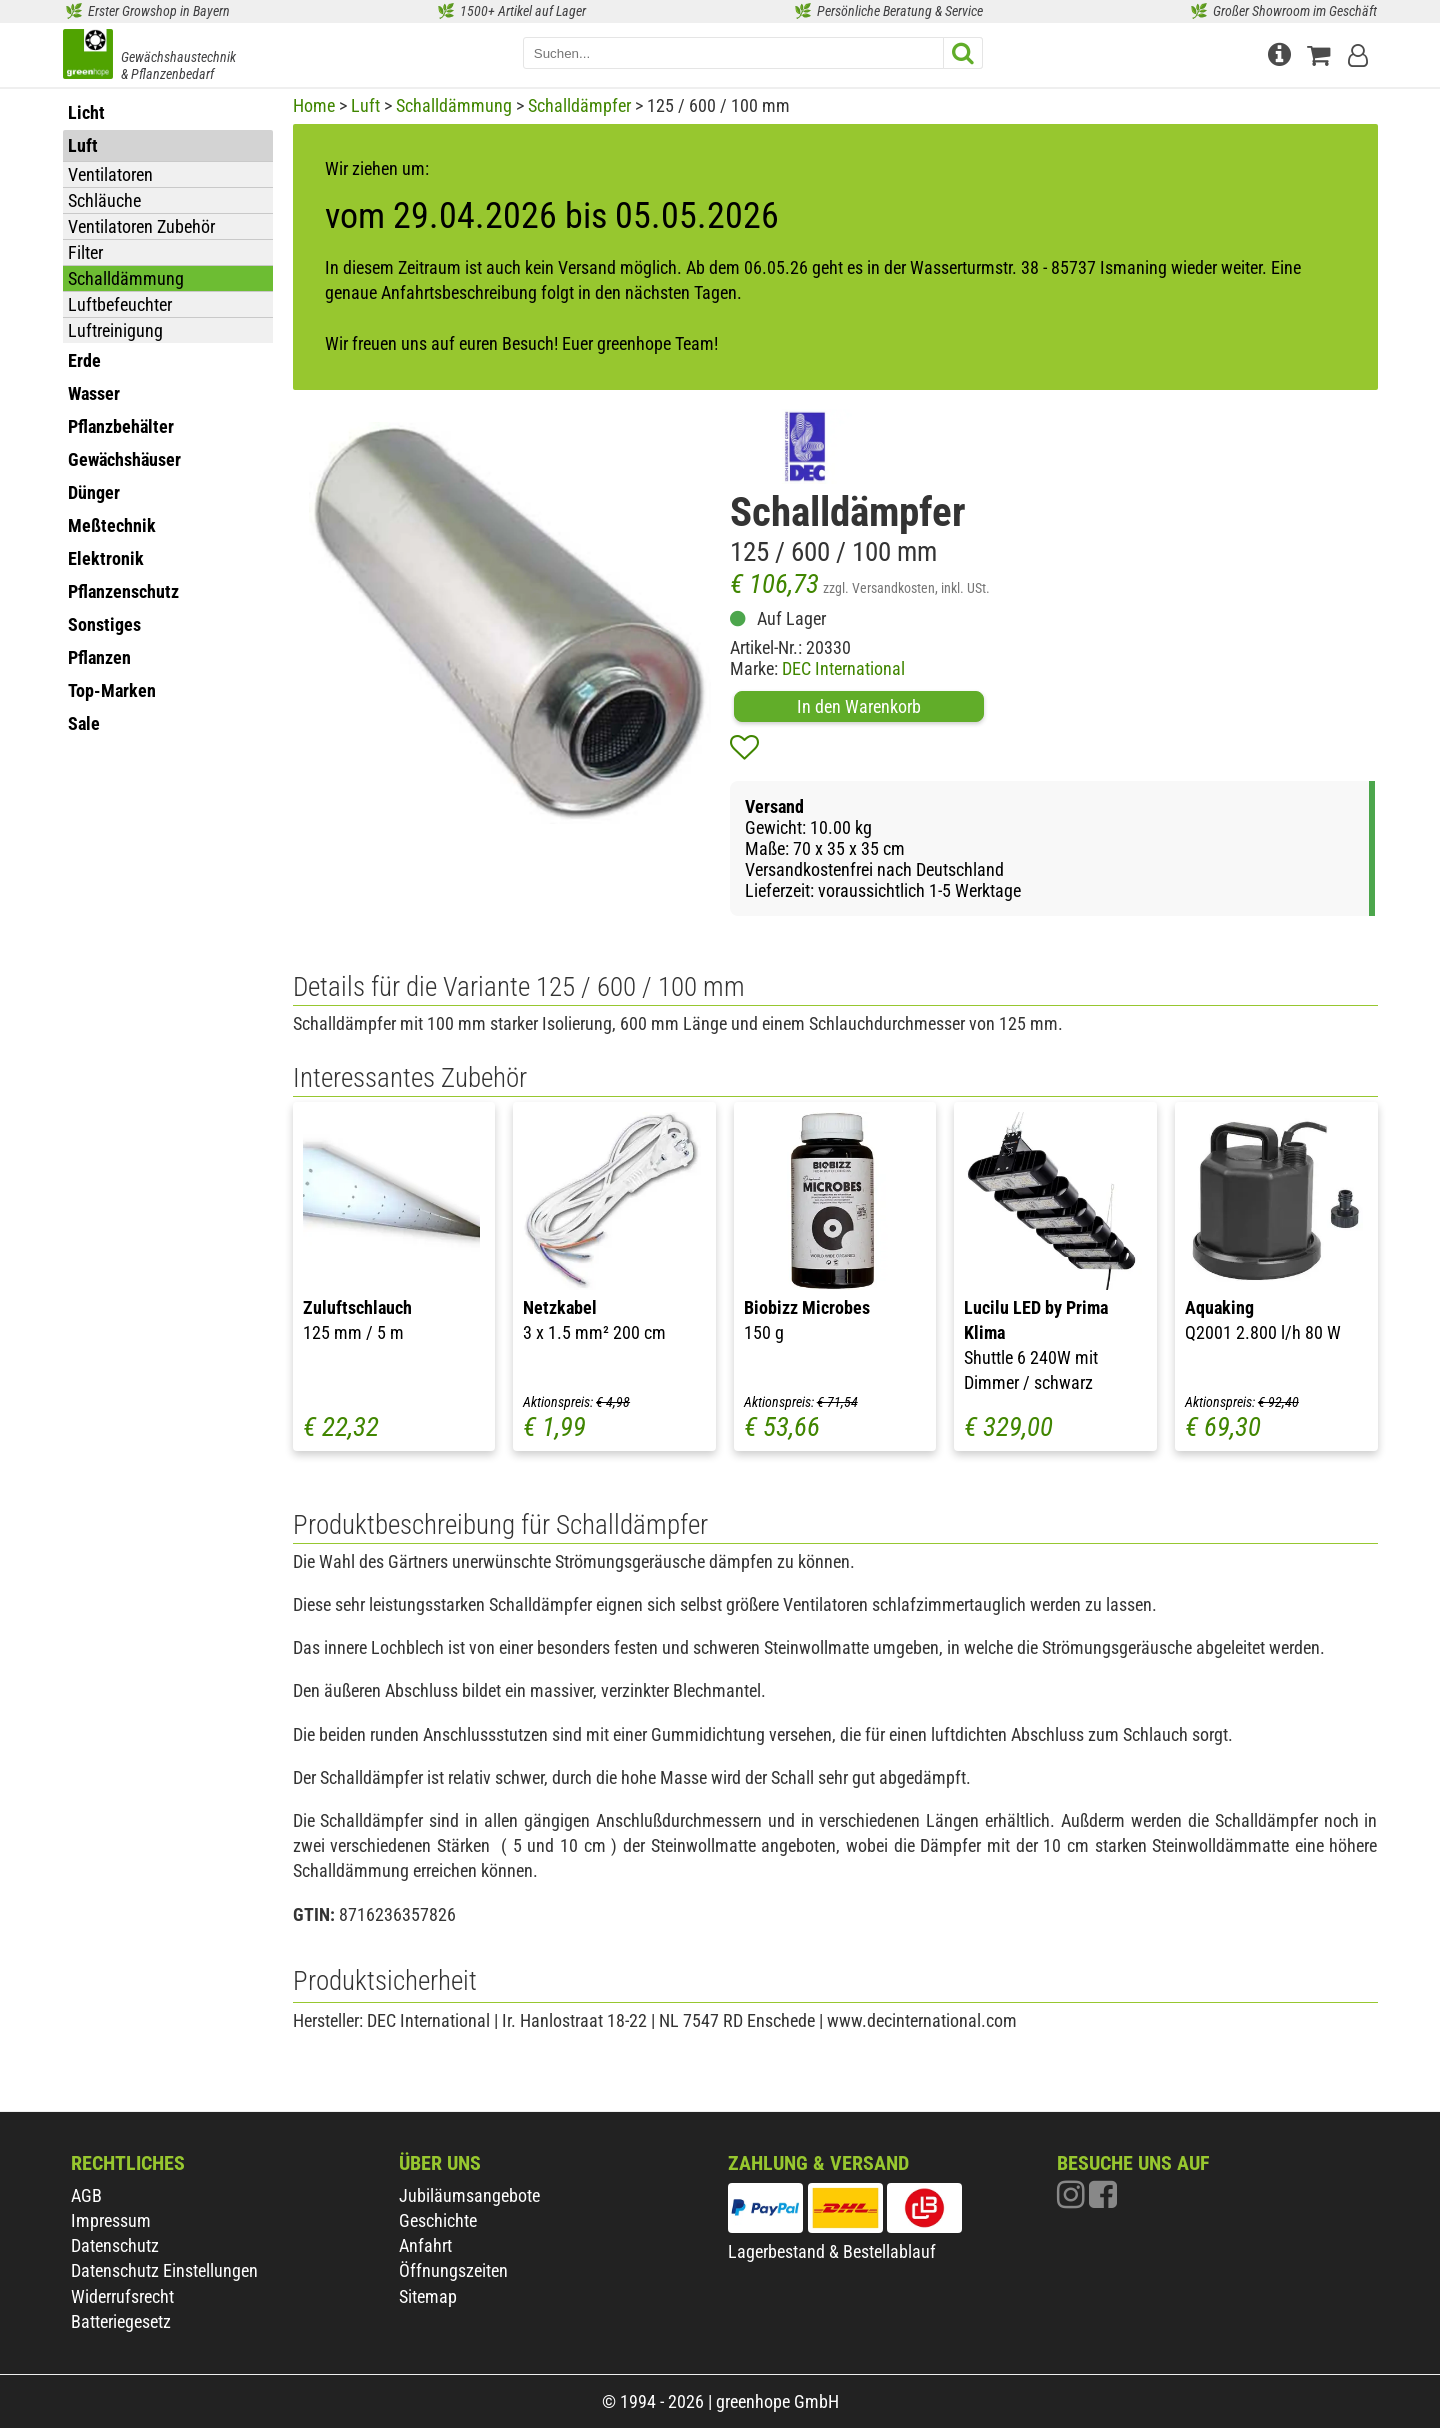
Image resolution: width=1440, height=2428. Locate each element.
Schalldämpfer (579, 105)
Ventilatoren (110, 174)
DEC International (843, 668)
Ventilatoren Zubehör (141, 226)
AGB (86, 2195)
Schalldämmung (126, 278)
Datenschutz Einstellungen (164, 2270)
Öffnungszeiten (453, 2270)
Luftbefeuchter (120, 304)
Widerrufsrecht (122, 2296)
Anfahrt (425, 2245)
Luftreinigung (115, 330)
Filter (85, 252)
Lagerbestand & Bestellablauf (832, 2251)
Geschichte (438, 2220)
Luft (365, 105)
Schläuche (104, 200)
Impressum (111, 2220)
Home (314, 105)
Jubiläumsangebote (469, 2195)
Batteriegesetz (121, 2321)
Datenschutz (115, 2245)
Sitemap (428, 2296)
